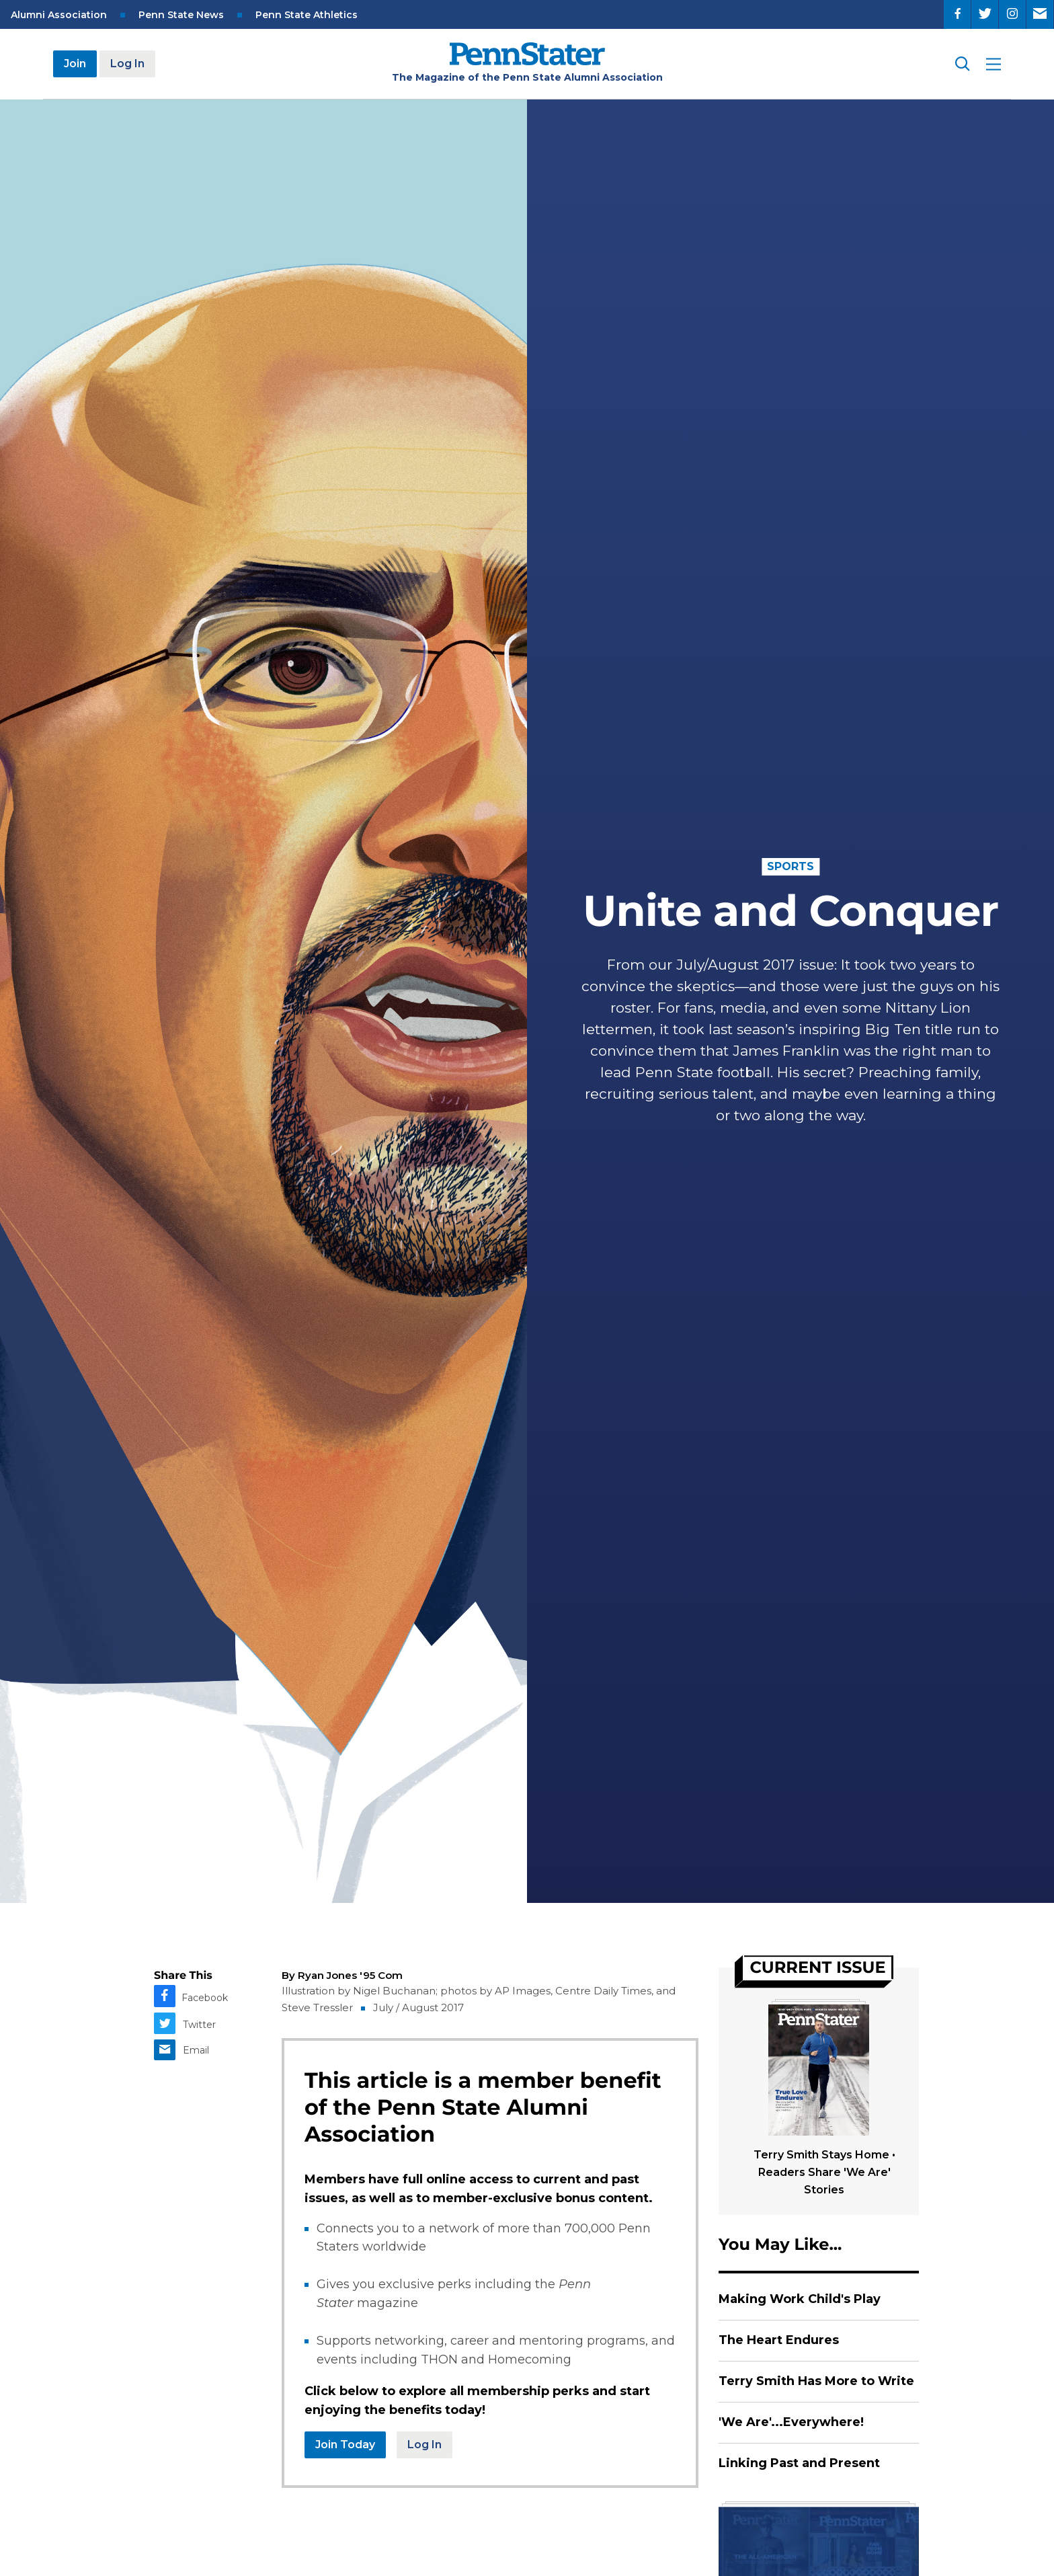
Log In (127, 63)
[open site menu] (993, 64)
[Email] (1039, 14)
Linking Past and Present (799, 2463)
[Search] (961, 63)
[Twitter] (984, 14)
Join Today (345, 2444)
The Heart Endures (779, 2340)
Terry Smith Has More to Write (816, 2381)
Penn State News (181, 15)
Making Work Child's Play (800, 2299)
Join (75, 63)
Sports (790, 866)
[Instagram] (1012, 14)
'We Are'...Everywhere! (791, 2422)
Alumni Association (59, 15)
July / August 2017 (418, 2007)
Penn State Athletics (306, 15)
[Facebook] (957, 14)
